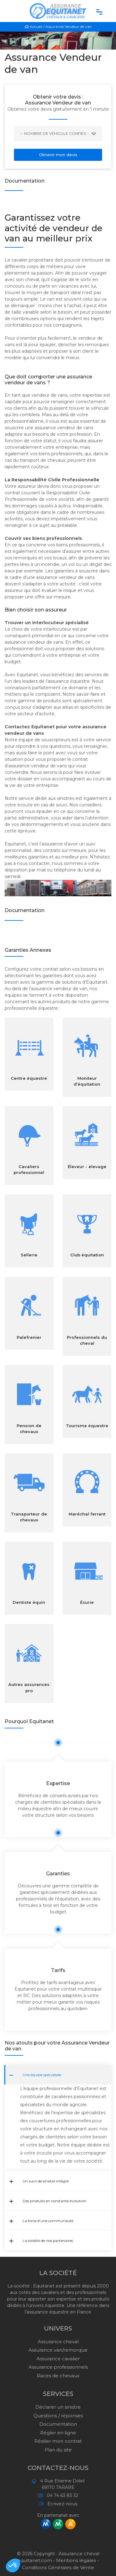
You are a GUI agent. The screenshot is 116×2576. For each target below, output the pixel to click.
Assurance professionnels (58, 2367)
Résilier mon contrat (58, 2441)
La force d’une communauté (41, 2220)
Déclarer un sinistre (58, 2407)
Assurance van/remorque (58, 2350)
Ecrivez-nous (60, 2504)
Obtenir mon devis (58, 154)
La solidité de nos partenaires (41, 2240)
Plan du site (58, 2450)
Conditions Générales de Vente (58, 2567)
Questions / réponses (58, 2416)
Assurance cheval (58, 2341)
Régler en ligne (58, 2433)
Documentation (58, 2424)
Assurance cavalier (58, 2359)
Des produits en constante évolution (47, 2201)
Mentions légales (76, 2560)
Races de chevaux (58, 2376)
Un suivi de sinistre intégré (39, 2181)
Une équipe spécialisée (35, 2074)
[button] (13, 2565)
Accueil (33, 26)
